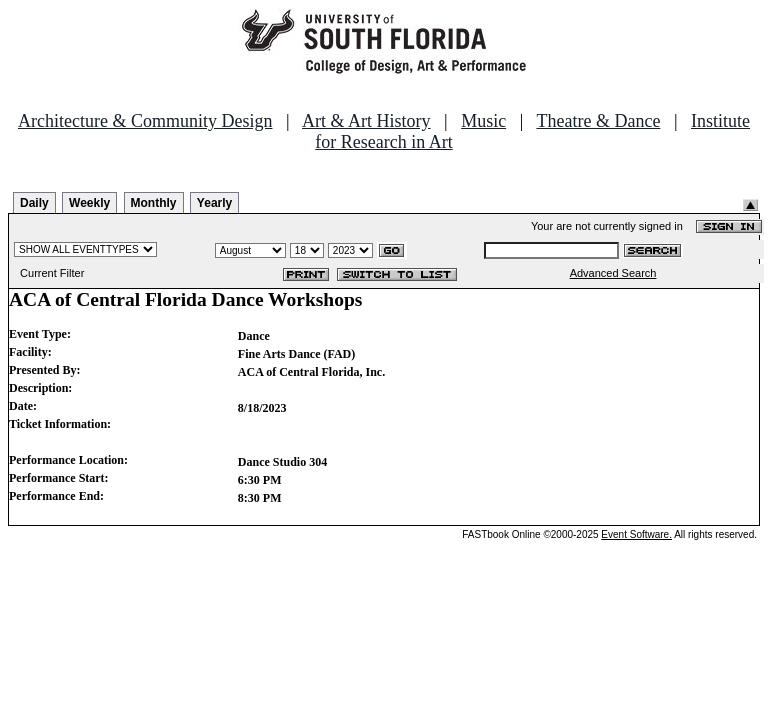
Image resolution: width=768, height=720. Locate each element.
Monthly (154, 203)
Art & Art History (366, 121)
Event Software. (636, 534)
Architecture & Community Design (145, 121)
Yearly (214, 203)
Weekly (89, 203)
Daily (34, 203)
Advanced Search (613, 273)
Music (483, 121)
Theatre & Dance (598, 121)
